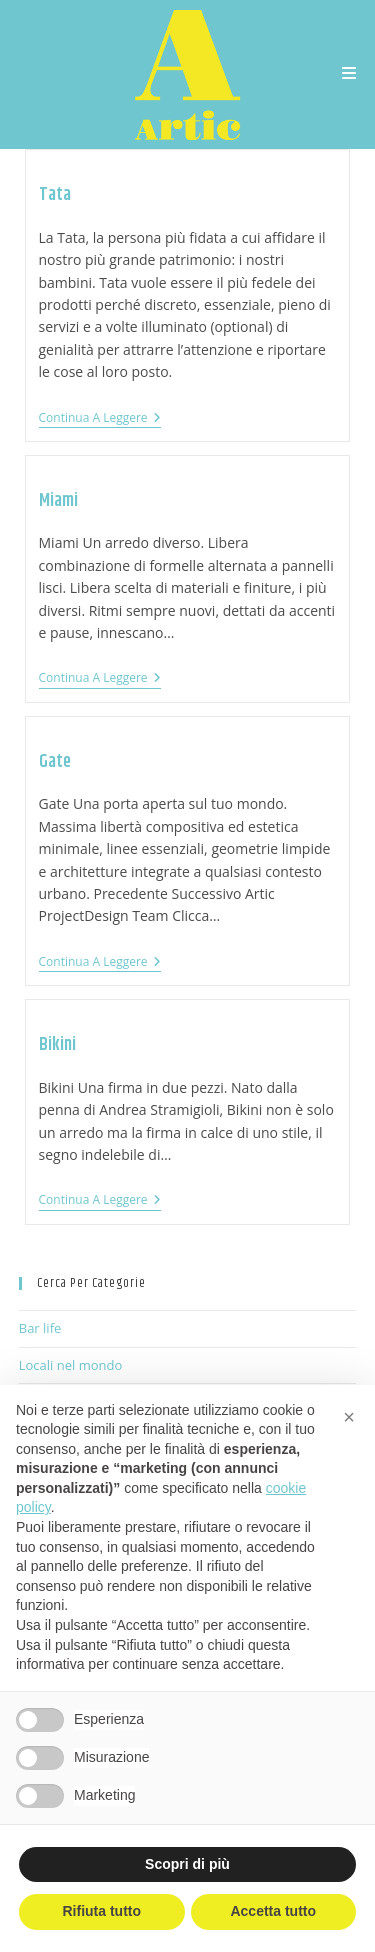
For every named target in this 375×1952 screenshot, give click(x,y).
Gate (55, 762)
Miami (58, 501)
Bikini (57, 1045)
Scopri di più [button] (187, 1864)
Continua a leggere (100, 418)
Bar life (40, 1328)
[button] (349, 1417)
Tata (55, 195)
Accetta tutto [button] (273, 1911)
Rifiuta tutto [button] (101, 1911)
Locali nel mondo (71, 1365)
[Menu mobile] (349, 74)
